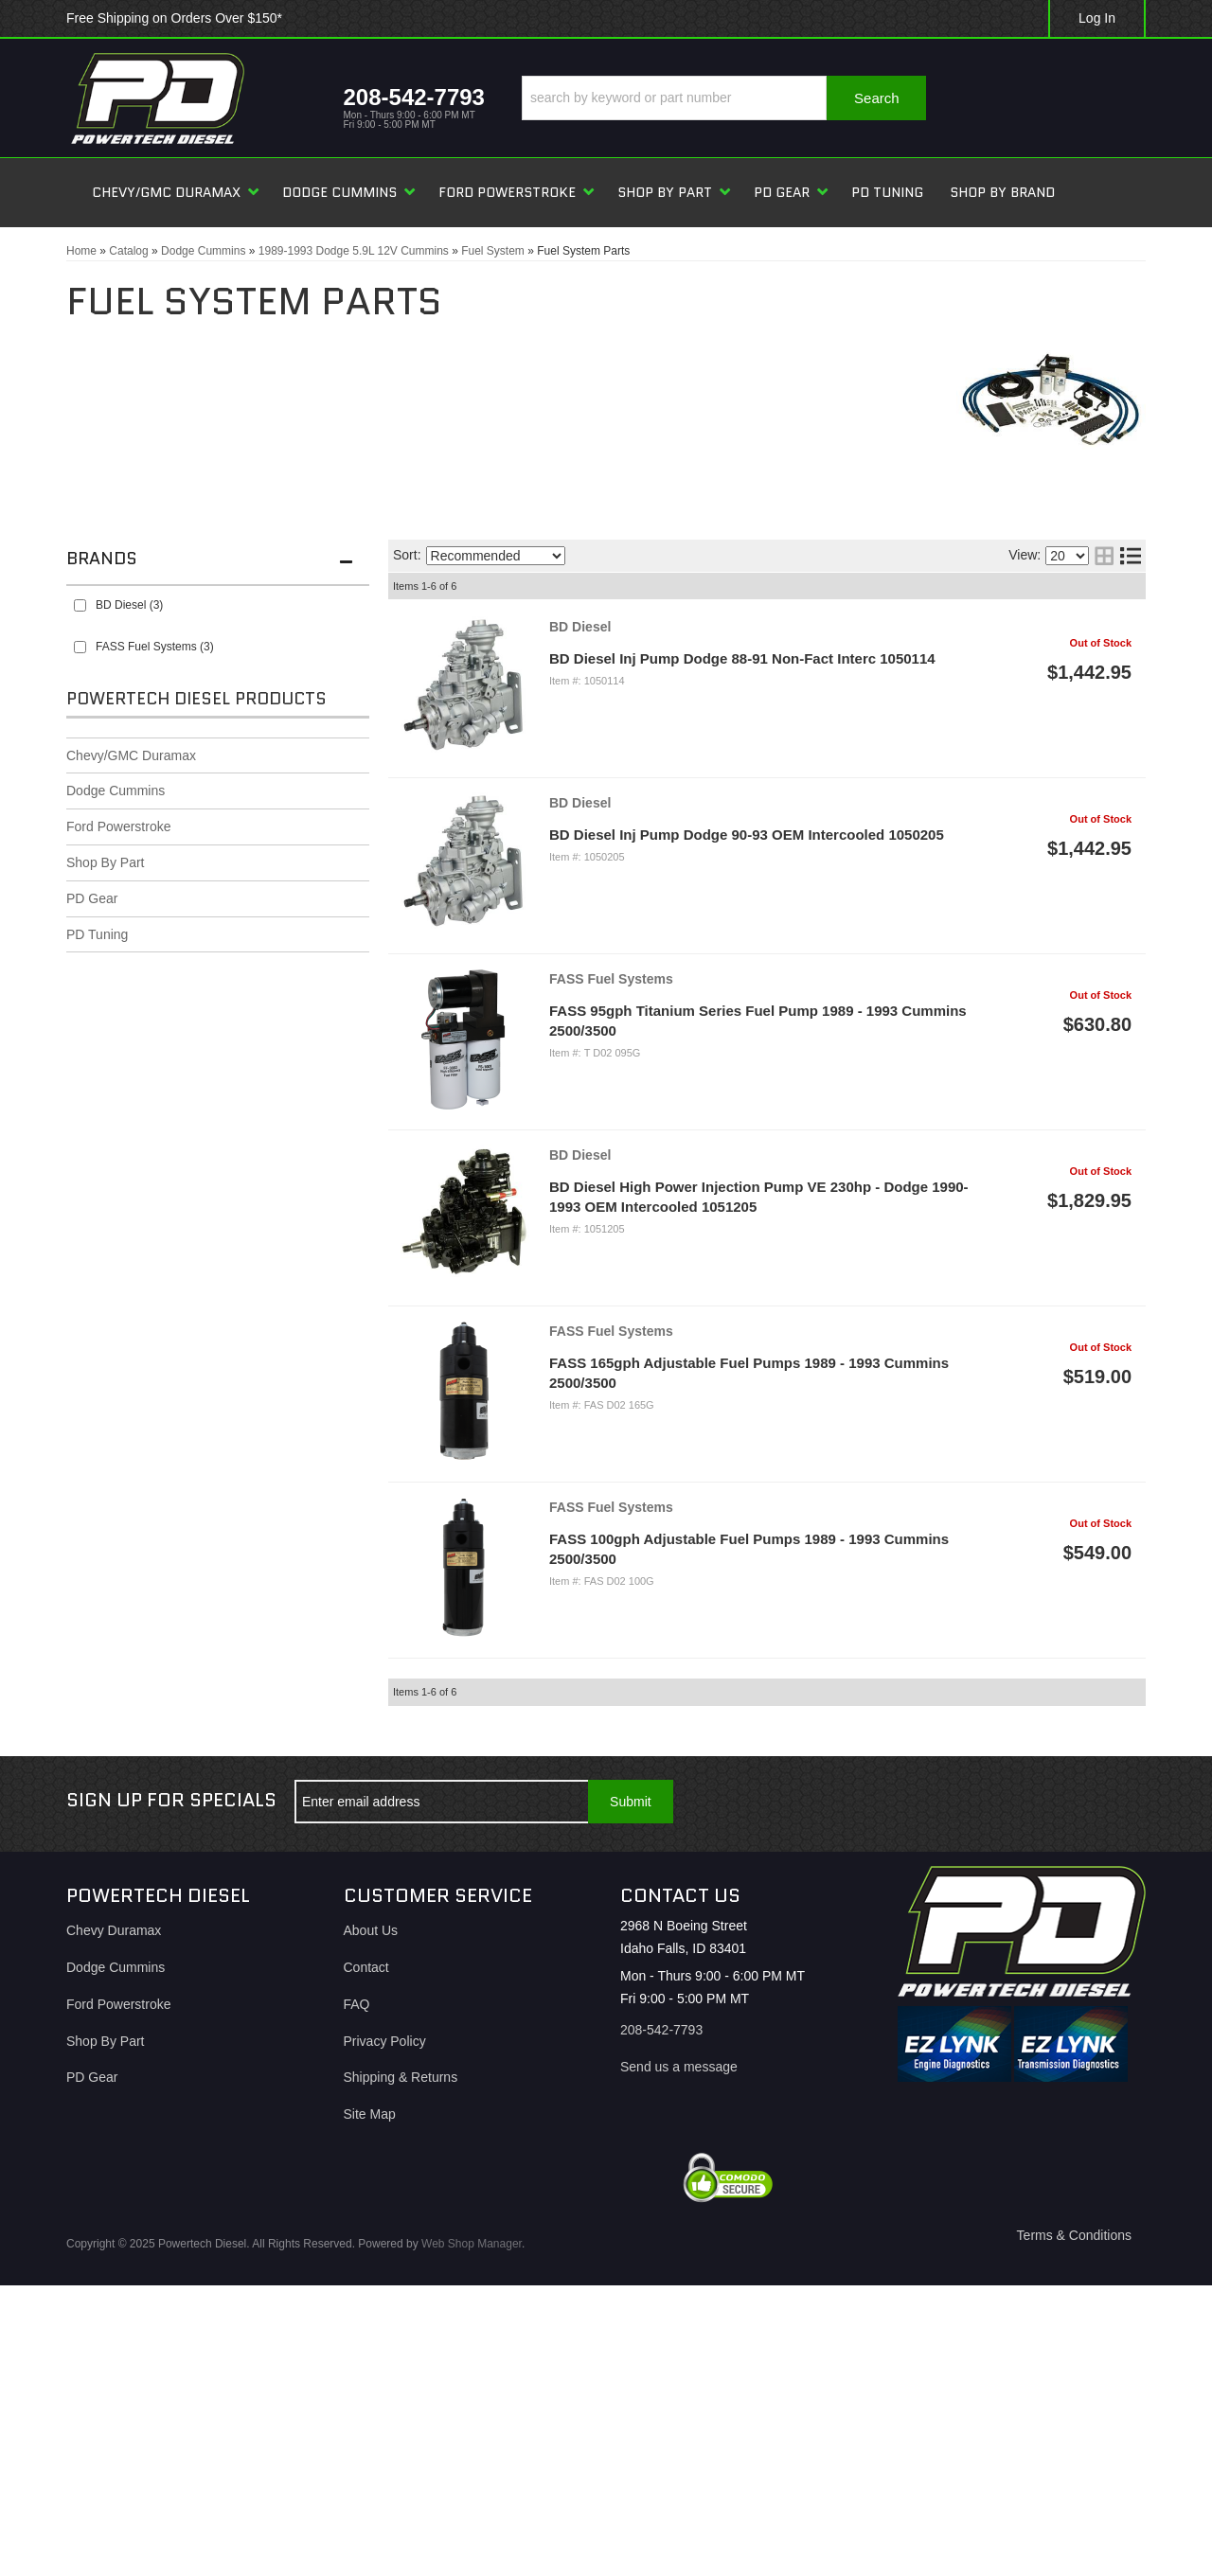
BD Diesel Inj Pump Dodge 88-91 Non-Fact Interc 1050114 (742, 658)
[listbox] (495, 555)
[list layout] (1130, 555)
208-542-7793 (661, 2029)
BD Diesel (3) (129, 605)
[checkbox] (80, 605)
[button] (724, 98)
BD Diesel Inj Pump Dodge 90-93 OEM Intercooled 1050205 (746, 834)
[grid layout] (1104, 555)
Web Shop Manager (471, 2243)
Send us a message (679, 2066)
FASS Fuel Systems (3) (155, 646)
